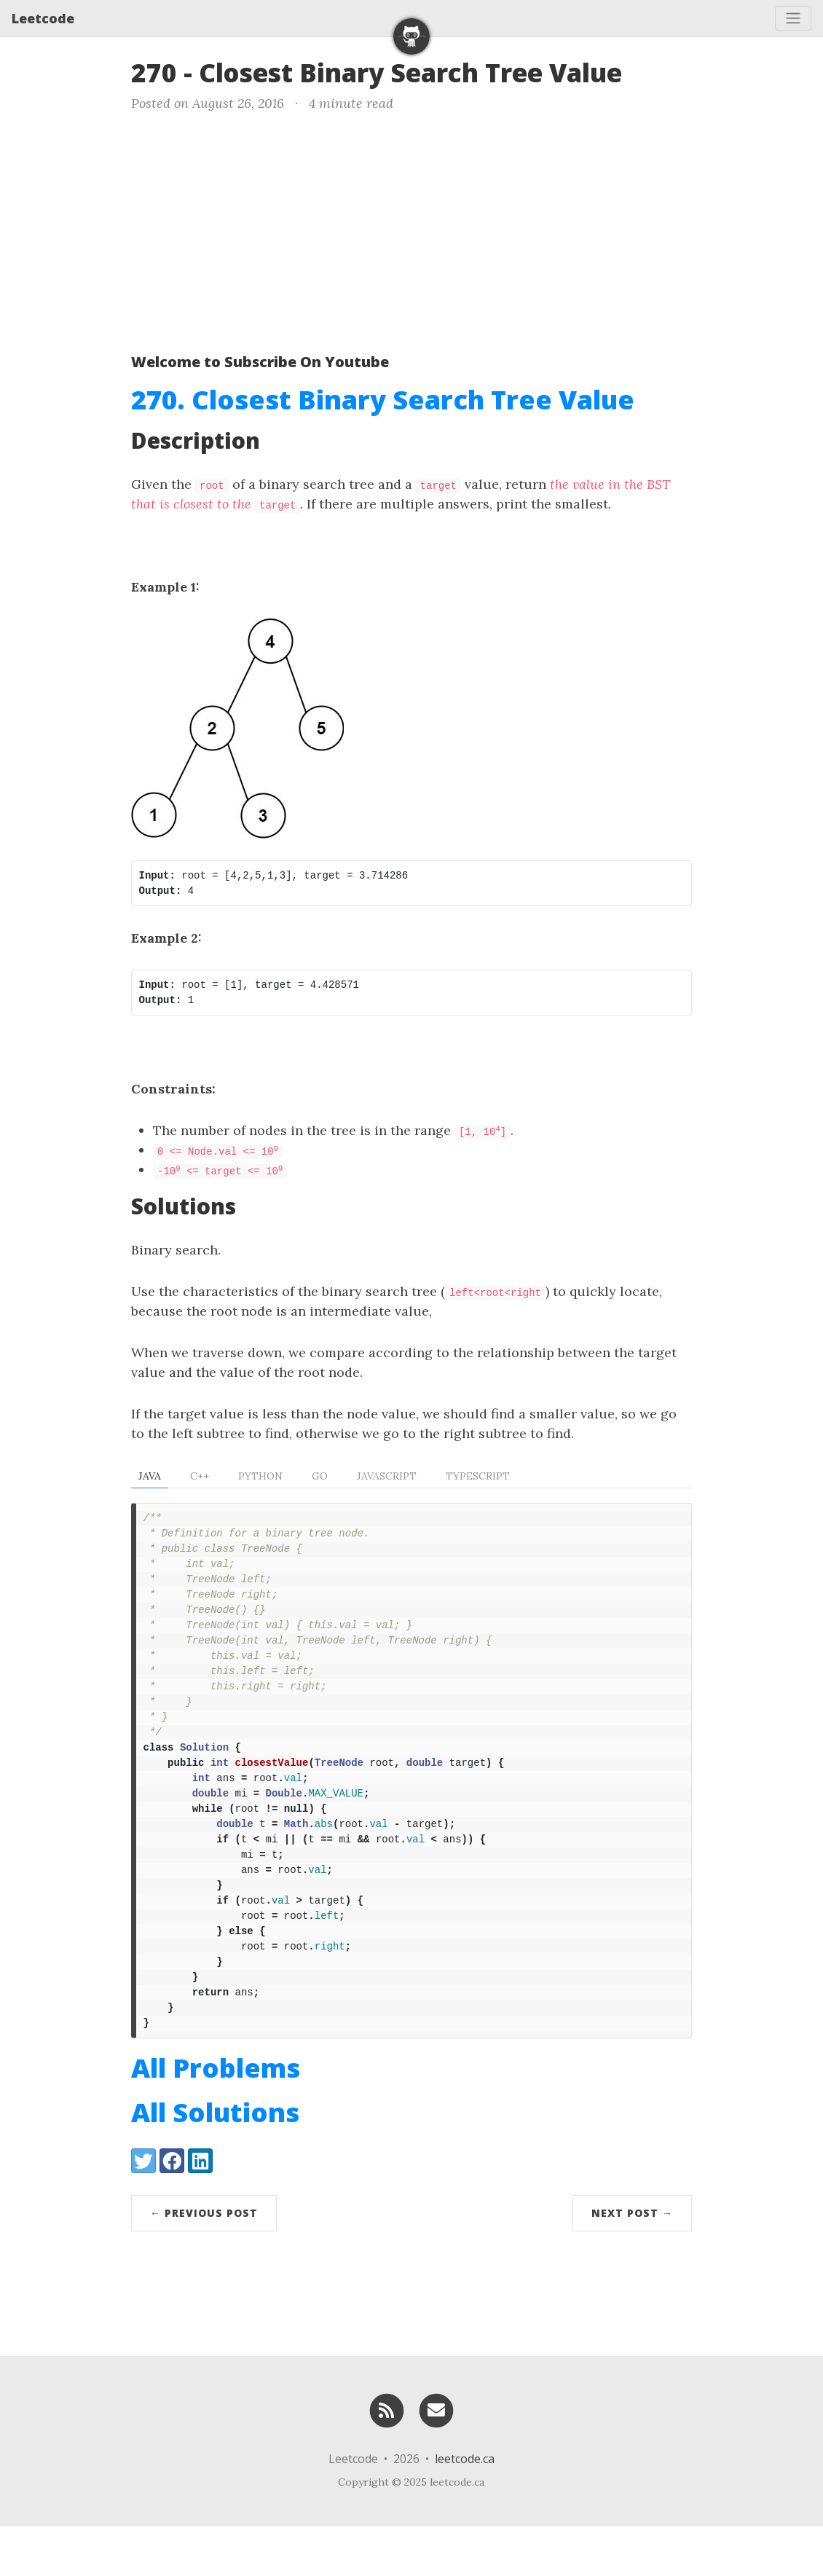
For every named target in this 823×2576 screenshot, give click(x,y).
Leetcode (43, 18)
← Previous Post (204, 2262)
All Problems (215, 2117)
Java (149, 1476)
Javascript (387, 1476)
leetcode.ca (465, 2508)
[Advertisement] (411, 229)
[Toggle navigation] (793, 18)
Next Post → (632, 2262)
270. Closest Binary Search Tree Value (382, 399)
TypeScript (478, 1476)
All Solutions (215, 2162)
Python (260, 1476)
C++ (199, 1476)
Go (320, 1476)
